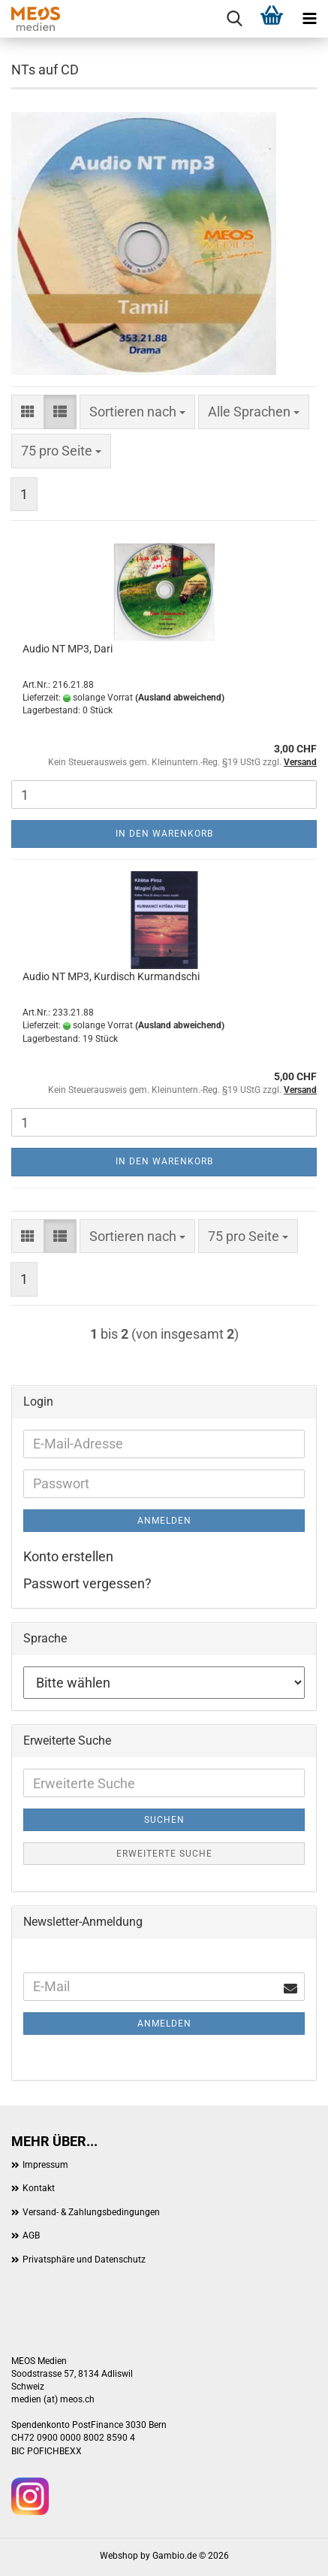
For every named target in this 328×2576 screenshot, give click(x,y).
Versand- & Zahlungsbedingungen (91, 2212)
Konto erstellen (68, 1556)
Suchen (164, 1820)
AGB (31, 2235)
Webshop (119, 2555)
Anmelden (164, 1520)
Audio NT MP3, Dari (68, 649)
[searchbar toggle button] (234, 19)
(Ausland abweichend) (179, 697)
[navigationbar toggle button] (309, 19)
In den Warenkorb (164, 833)
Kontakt (39, 2188)
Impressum (45, 2165)
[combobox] (137, 412)
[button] (27, 412)
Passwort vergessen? (87, 1583)
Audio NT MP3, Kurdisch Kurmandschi (111, 976)
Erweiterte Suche (164, 1853)
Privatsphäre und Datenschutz (84, 2259)
